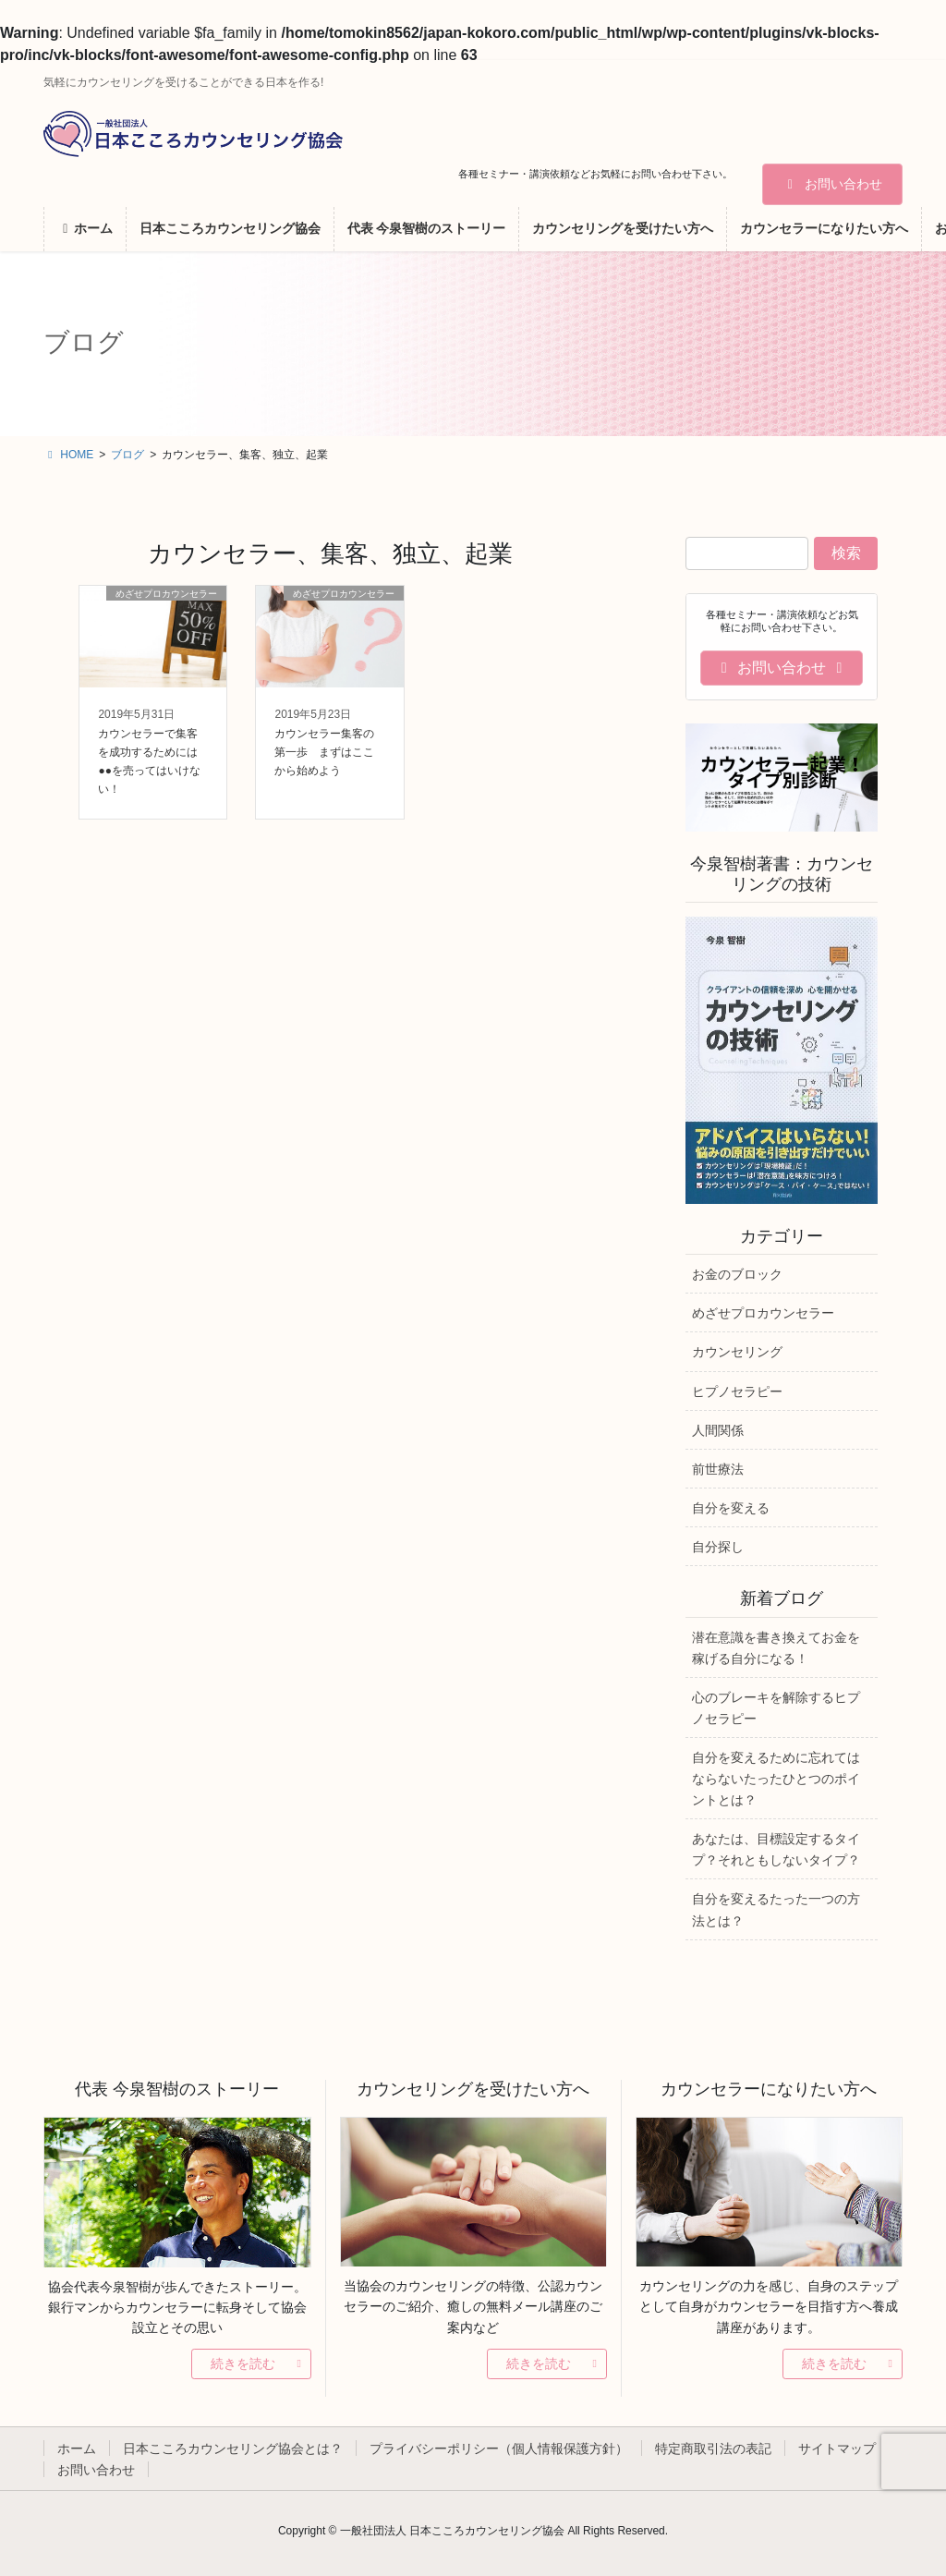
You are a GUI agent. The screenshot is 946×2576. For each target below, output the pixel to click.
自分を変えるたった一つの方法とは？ (776, 1909)
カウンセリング (737, 1351)
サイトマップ (837, 2448)
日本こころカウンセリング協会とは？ (233, 2448)
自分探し (718, 1546)
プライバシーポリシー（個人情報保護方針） (499, 2448)
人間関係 (718, 1430)
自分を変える (731, 1508)
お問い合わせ (832, 183)
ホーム (76, 2448)
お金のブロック (737, 1274)
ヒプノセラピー (737, 1391)
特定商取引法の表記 (713, 2448)
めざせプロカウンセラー (763, 1313)
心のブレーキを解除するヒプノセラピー (776, 1708)
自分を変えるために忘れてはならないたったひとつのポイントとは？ (776, 1778)
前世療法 (718, 1469)
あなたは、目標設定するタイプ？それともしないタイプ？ (776, 1849)
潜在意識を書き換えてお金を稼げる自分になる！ (776, 1648)
